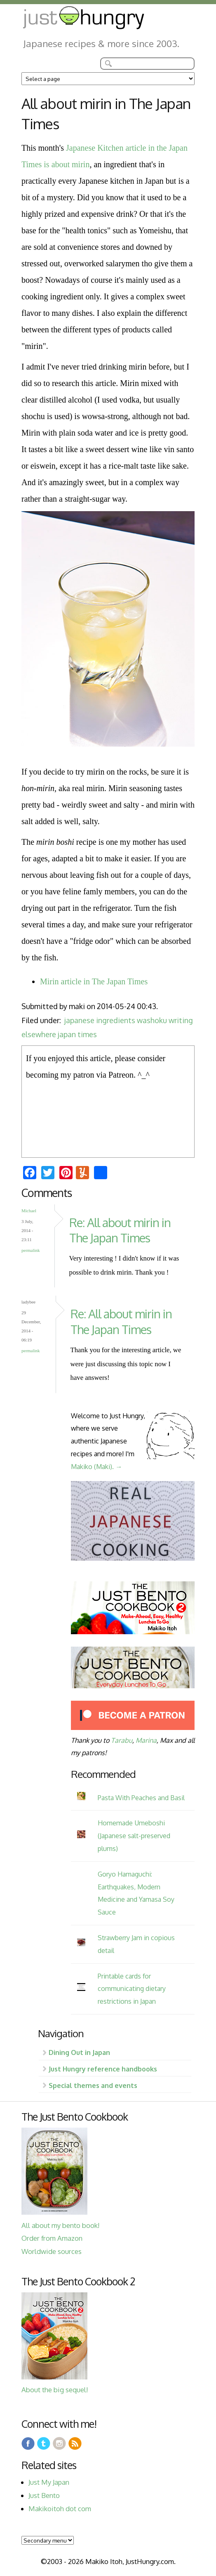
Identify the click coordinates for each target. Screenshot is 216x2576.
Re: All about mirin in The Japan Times (120, 1230)
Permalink (30, 1250)
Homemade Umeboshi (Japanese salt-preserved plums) (134, 1835)
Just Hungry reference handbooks (103, 2068)
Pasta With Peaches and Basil (141, 1797)
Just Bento (44, 2495)
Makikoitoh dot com (59, 2508)
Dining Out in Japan (79, 2052)
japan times (77, 1034)
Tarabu (121, 1740)
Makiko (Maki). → (96, 1466)
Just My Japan (48, 2482)
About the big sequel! (54, 2389)
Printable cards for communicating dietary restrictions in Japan (132, 1989)
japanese (79, 1020)
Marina (146, 1740)
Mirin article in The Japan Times (94, 981)
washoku (152, 1020)
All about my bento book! (60, 2225)
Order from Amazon (51, 2238)
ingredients (115, 1020)
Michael (28, 1210)
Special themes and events (93, 2085)
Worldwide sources (51, 2251)
